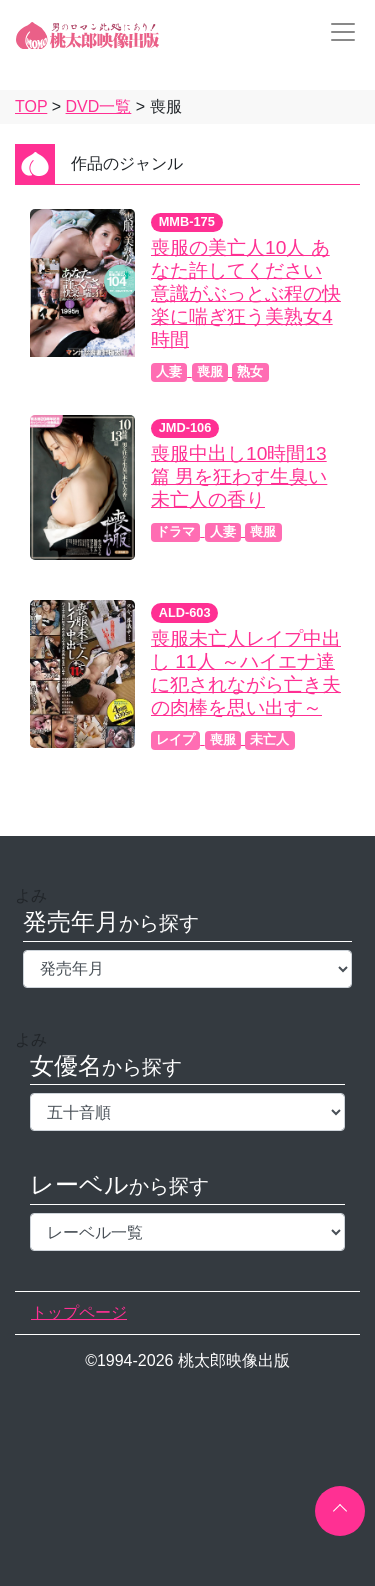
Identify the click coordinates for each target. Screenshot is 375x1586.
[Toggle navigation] (337, 32)
